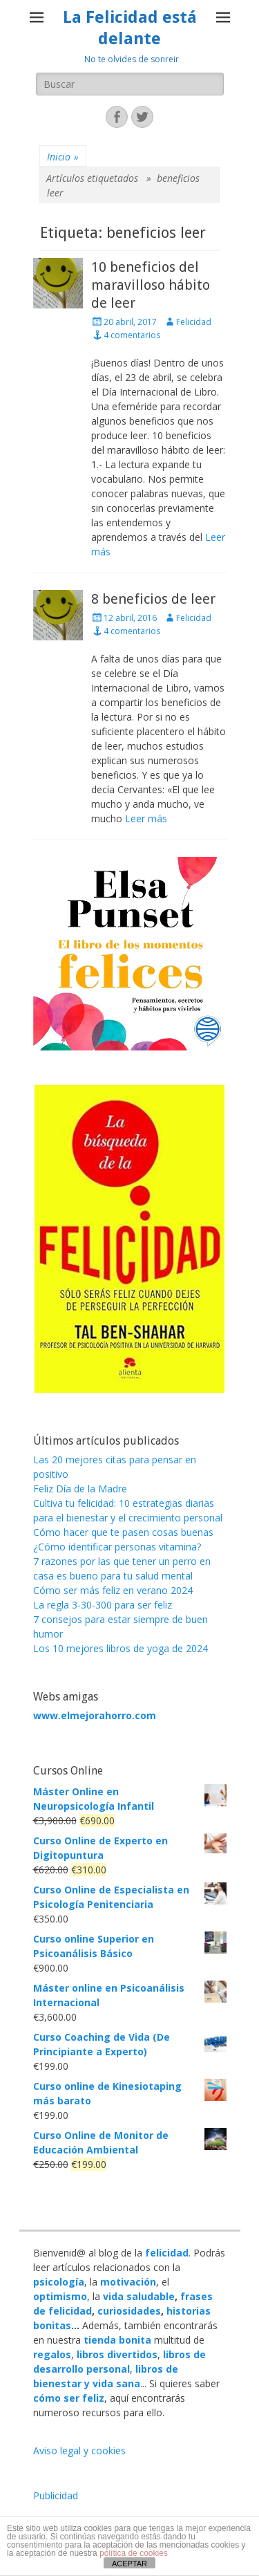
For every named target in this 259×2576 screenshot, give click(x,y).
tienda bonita (117, 2339)
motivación (128, 2281)
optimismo (60, 2296)
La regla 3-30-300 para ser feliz (102, 1604)
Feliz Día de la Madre (80, 1488)
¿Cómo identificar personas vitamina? (117, 1546)
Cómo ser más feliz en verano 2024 (113, 1590)
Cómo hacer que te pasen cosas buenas (123, 1532)
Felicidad (193, 322)
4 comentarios (132, 335)
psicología (58, 2281)
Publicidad (55, 2495)
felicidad (167, 2252)
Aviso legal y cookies (79, 2450)
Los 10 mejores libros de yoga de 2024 (120, 1648)
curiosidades (129, 2310)
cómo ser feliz (68, 2397)
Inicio (63, 156)
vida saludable (139, 2296)
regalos (52, 2354)
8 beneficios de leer (153, 599)
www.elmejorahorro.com (94, 1715)
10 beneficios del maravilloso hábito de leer (150, 285)
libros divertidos (117, 2354)
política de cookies (133, 2553)
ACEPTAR (129, 2563)
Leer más (146, 818)
